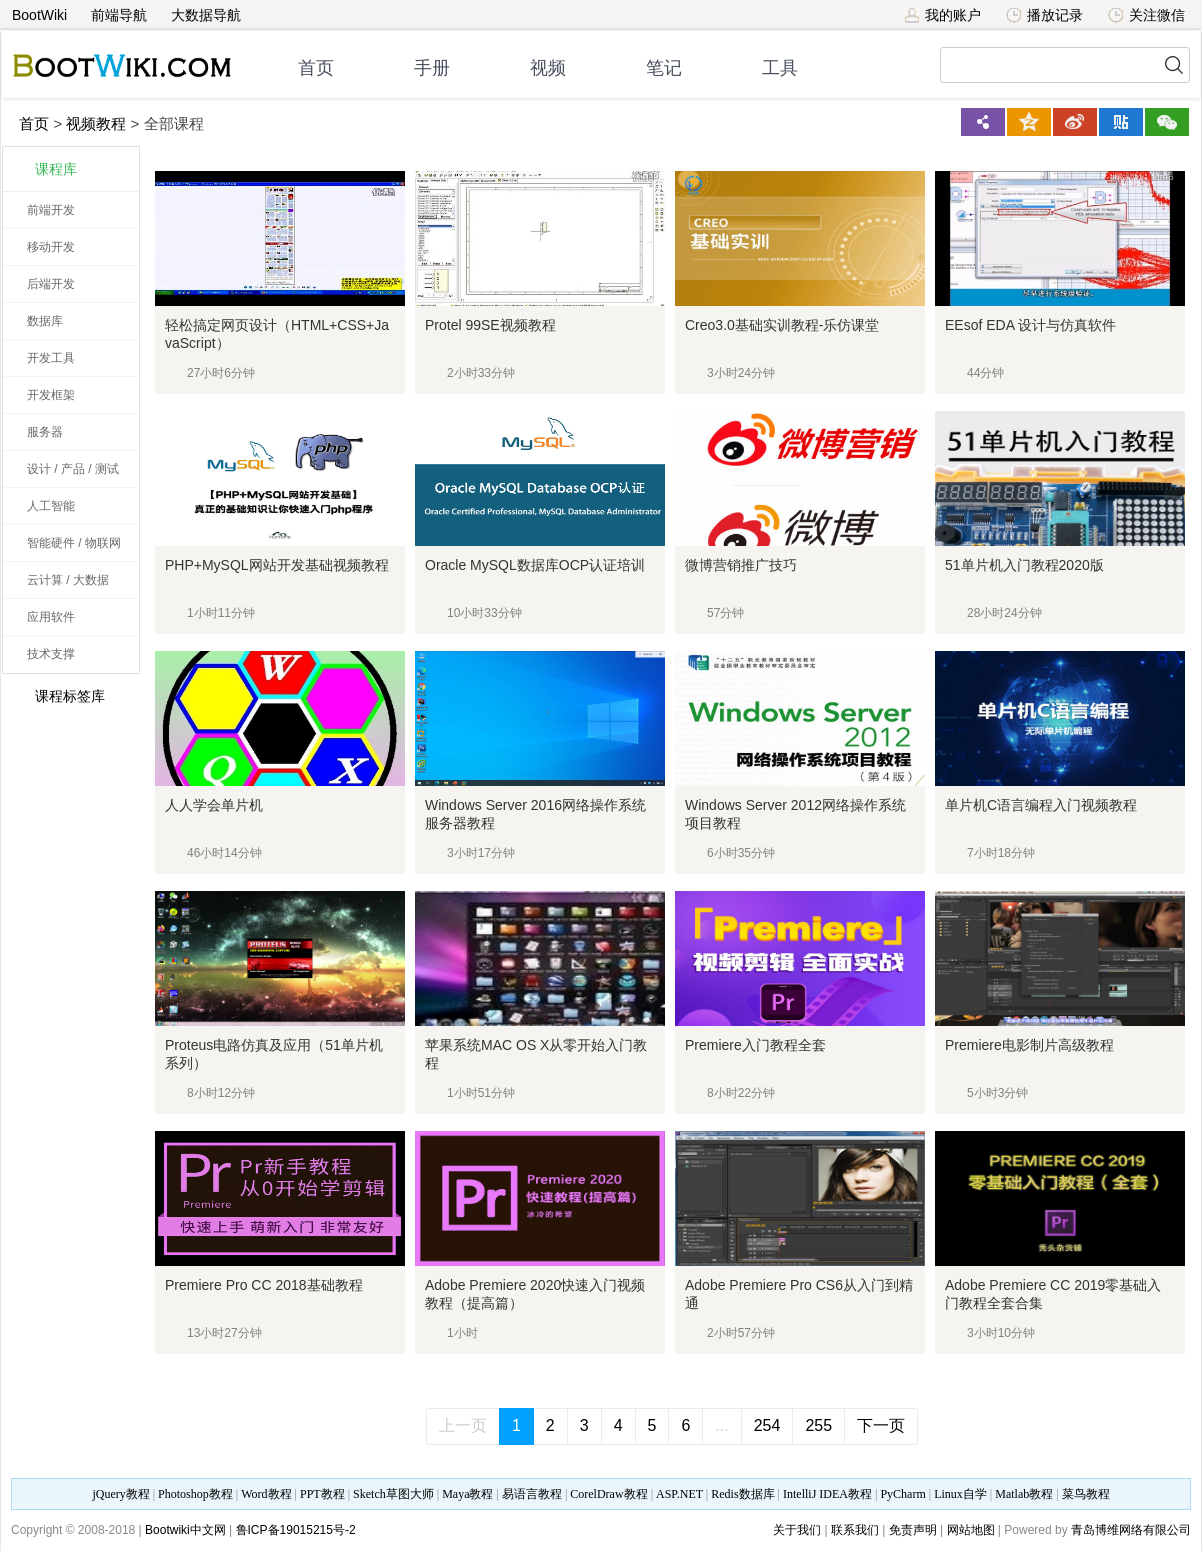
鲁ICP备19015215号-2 (296, 1530)
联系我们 (855, 1530)
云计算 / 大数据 (68, 580)
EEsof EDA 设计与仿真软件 (1030, 325)
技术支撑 (51, 654)
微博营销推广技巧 (741, 565)
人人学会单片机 (214, 805)
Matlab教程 (1024, 1494)
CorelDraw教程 (608, 1494)
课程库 (56, 169)
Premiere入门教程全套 (755, 1045)
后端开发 (51, 284)
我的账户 (942, 15)
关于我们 (797, 1530)
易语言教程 (532, 1494)
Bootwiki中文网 (185, 1530)
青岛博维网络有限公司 (1131, 1530)
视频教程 (96, 123)
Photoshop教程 (195, 1494)
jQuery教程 (120, 1494)
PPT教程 (322, 1494)
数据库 (45, 321)
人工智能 (51, 506)
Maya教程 (467, 1494)
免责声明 (913, 1530)
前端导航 (119, 15)
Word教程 (266, 1494)
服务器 (45, 432)
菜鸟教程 (1086, 1494)
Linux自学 (960, 1494)
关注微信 (1146, 15)
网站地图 (971, 1530)
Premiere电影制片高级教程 (1029, 1045)
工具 (780, 68)
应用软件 (51, 617)
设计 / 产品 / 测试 (73, 469)
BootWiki (39, 15)
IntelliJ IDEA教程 (827, 1494)
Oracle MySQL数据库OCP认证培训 (535, 565)
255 (818, 1425)
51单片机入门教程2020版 (1024, 565)
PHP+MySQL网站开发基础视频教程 (277, 565)
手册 (432, 68)
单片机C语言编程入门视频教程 (1041, 805)
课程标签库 (58, 696)
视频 (548, 68)
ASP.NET (679, 1494)
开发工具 (51, 358)
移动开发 (51, 247)
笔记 (664, 68)
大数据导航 (206, 15)
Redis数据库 (742, 1494)
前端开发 (51, 210)
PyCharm (902, 1494)
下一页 (881, 1425)
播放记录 (1044, 15)
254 (767, 1425)
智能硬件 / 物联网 (74, 543)
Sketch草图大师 (393, 1494)
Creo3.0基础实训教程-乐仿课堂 (782, 325)
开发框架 (51, 395)
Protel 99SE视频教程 (490, 325)
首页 (316, 68)
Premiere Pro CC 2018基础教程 (264, 1285)
